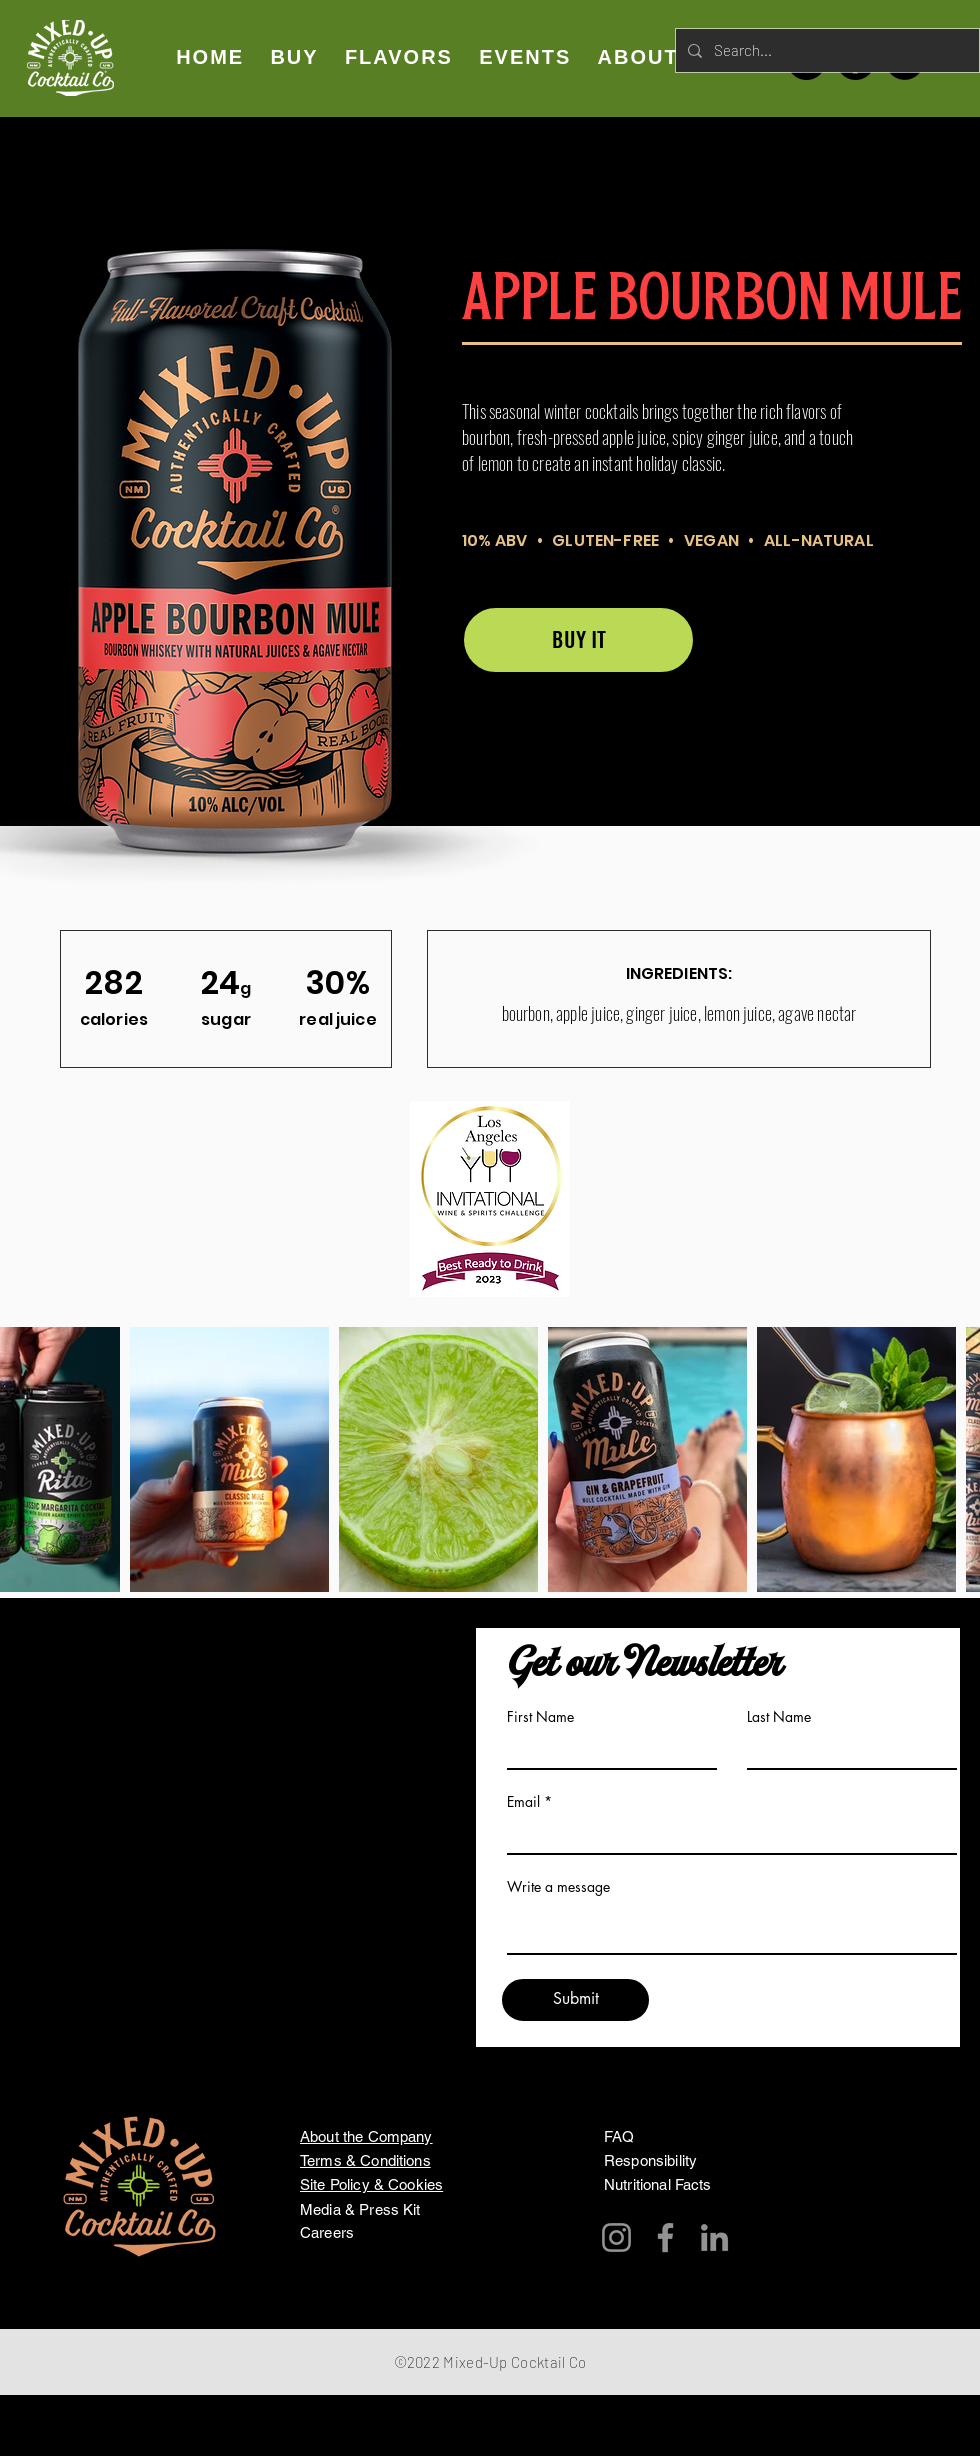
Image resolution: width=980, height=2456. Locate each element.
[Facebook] (665, 2237)
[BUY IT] (578, 640)
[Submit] (575, 2000)
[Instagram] (616, 2237)
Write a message (558, 1887)
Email (523, 1802)
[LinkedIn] (714, 2237)
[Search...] (825, 50)
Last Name (779, 1717)
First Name (540, 1717)
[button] (399, 57)
